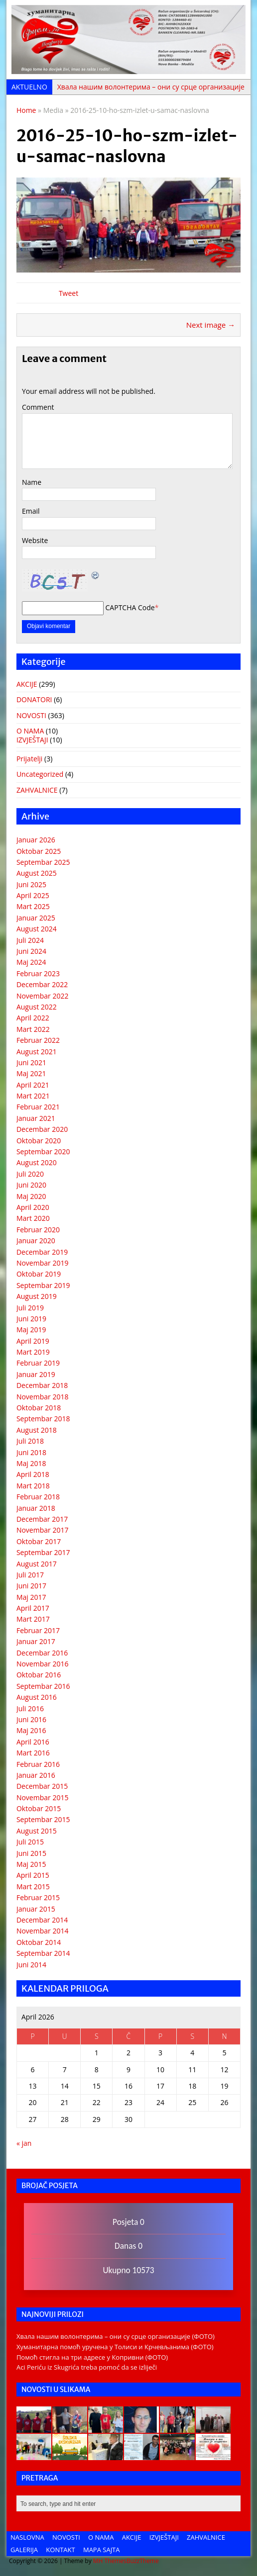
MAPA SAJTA (101, 2549)
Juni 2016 (31, 1719)
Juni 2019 (31, 1318)
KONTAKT (60, 2549)
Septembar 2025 (43, 862)
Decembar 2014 (42, 1920)
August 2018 (36, 1430)
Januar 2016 (35, 1775)
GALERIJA (24, 2549)
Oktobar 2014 (38, 1942)
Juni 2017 (31, 1585)
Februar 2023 (38, 973)
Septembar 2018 (43, 1418)
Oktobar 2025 (38, 851)
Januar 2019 (35, 1374)
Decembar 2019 (42, 1252)
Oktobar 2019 (38, 1274)
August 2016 (36, 1697)
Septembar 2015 (43, 1819)
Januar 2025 (35, 917)
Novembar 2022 (42, 996)
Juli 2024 (30, 940)
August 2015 (36, 1831)
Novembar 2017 (42, 1530)
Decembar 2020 (42, 1129)
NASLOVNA (27, 2537)
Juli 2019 (30, 1307)
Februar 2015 (38, 1897)
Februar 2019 (38, 1363)
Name (31, 482)
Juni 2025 (31, 884)
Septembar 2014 (43, 1953)
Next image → (210, 325)
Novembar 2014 (42, 1930)
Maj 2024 (31, 962)
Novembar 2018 (42, 1396)
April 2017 (32, 1608)
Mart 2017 (33, 1619)
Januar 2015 (35, 1909)
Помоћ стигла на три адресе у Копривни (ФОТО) (92, 2357)
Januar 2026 (35, 839)
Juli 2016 (30, 1708)
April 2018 (32, 1474)
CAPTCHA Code (130, 607)
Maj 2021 (31, 1073)
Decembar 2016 (42, 1652)
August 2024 (36, 928)
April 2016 (32, 1742)
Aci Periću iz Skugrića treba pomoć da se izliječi (86, 2367)
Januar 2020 (35, 1240)
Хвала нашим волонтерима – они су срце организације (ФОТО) (115, 2336)
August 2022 (36, 1007)
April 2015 (32, 1875)
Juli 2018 (30, 1441)
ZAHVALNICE (37, 790)
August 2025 (36, 873)
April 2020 (32, 1207)
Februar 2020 (38, 1229)
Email (31, 511)
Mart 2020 (33, 1218)
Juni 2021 (31, 1062)
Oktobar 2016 (38, 1674)
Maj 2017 (31, 1597)
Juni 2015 (31, 1853)
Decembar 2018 (42, 1385)
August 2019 (36, 1296)
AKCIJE (26, 684)
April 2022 (32, 1017)
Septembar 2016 (43, 1686)
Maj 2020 (31, 1196)
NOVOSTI (31, 715)
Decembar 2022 (42, 984)
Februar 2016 (38, 1764)
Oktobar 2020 (38, 1140)
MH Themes (110, 2561)
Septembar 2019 (43, 1285)
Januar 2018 (35, 1508)
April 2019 (32, 1341)
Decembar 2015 (42, 1786)
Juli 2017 (30, 1574)
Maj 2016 (31, 1730)
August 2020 (36, 1162)
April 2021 (32, 1085)
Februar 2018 (38, 1496)
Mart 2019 (33, 1352)
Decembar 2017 (42, 1519)
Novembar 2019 (42, 1263)
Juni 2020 (31, 1185)
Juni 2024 (31, 951)
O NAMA (30, 731)
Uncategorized (39, 774)
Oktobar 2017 (38, 1541)
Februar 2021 (38, 1106)
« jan (23, 2143)
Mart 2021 (33, 1096)
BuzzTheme (143, 2561)
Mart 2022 (33, 1029)
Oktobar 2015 (38, 1808)
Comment (38, 407)
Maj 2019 (31, 1329)
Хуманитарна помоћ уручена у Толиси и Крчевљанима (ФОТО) (115, 2346)
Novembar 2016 (42, 1663)
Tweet (68, 293)
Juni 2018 (31, 1452)
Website (35, 540)
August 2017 (36, 1563)
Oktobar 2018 (38, 1407)
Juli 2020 (30, 1174)
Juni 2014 (31, 1964)
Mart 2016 (33, 1752)
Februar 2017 (38, 1630)
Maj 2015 (31, 1864)
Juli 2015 (30, 1841)
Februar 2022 (38, 1040)
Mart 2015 (33, 1886)
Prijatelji (29, 758)
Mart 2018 (33, 1485)
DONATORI (34, 699)
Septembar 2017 (43, 1552)
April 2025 (32, 895)
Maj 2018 (31, 1463)
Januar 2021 (35, 1118)
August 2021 (36, 1051)
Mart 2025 (33, 906)
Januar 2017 (35, 1641)
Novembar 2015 (42, 1797)
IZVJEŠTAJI (32, 739)
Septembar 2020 (43, 1151)
